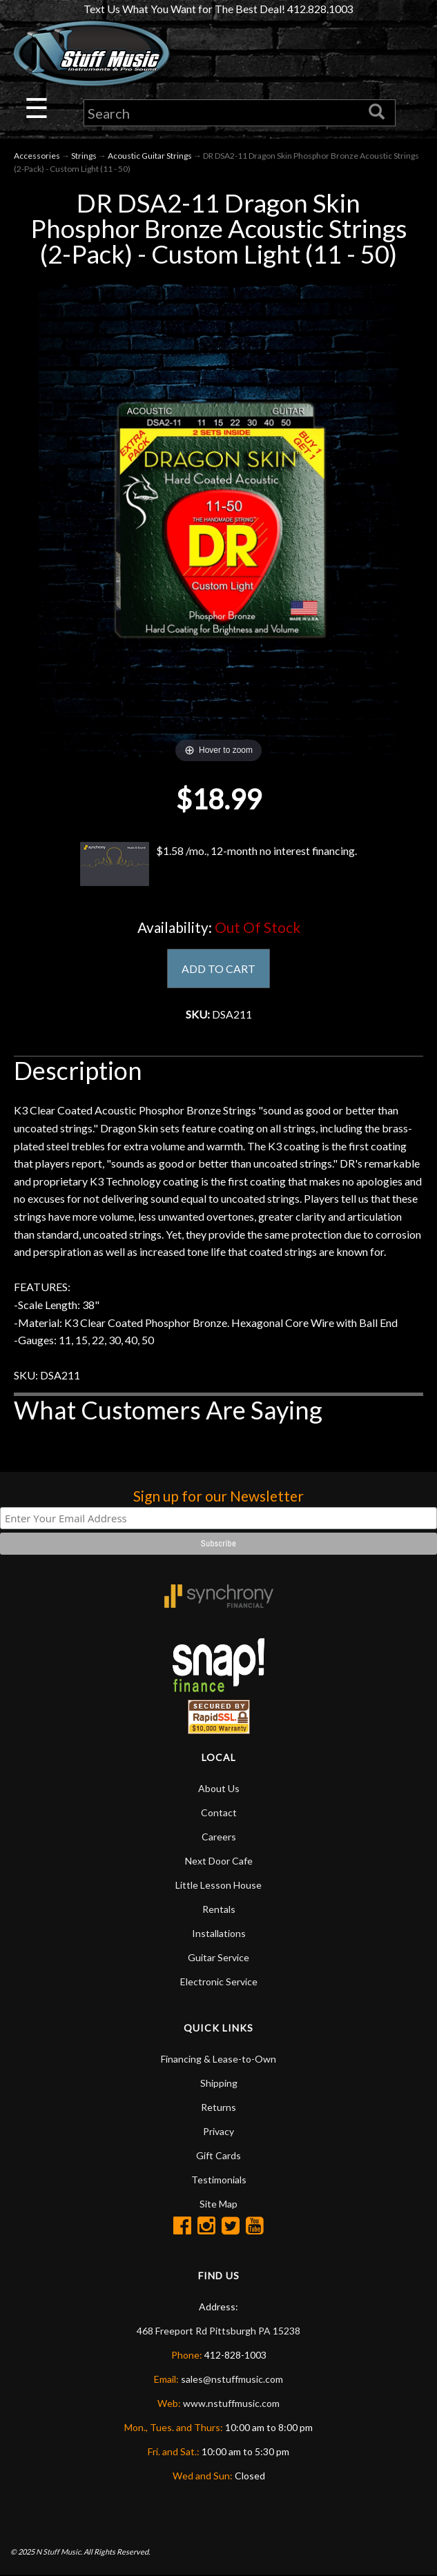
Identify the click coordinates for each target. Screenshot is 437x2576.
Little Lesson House (218, 1885)
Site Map (218, 2204)
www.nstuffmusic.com (231, 2404)
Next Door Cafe (219, 1861)
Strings (84, 155)
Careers (219, 1837)
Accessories (37, 155)
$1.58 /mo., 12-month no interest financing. (219, 864)
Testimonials (218, 2180)
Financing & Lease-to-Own (218, 2059)
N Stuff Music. (59, 2551)
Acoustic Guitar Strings (150, 155)
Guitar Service (218, 1958)
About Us (219, 1789)
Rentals (218, 1910)
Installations (219, 1934)
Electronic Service (219, 1982)
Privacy (218, 2132)
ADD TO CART (218, 968)
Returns (218, 2108)
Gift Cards (218, 2156)
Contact (219, 1813)
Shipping (218, 2084)
